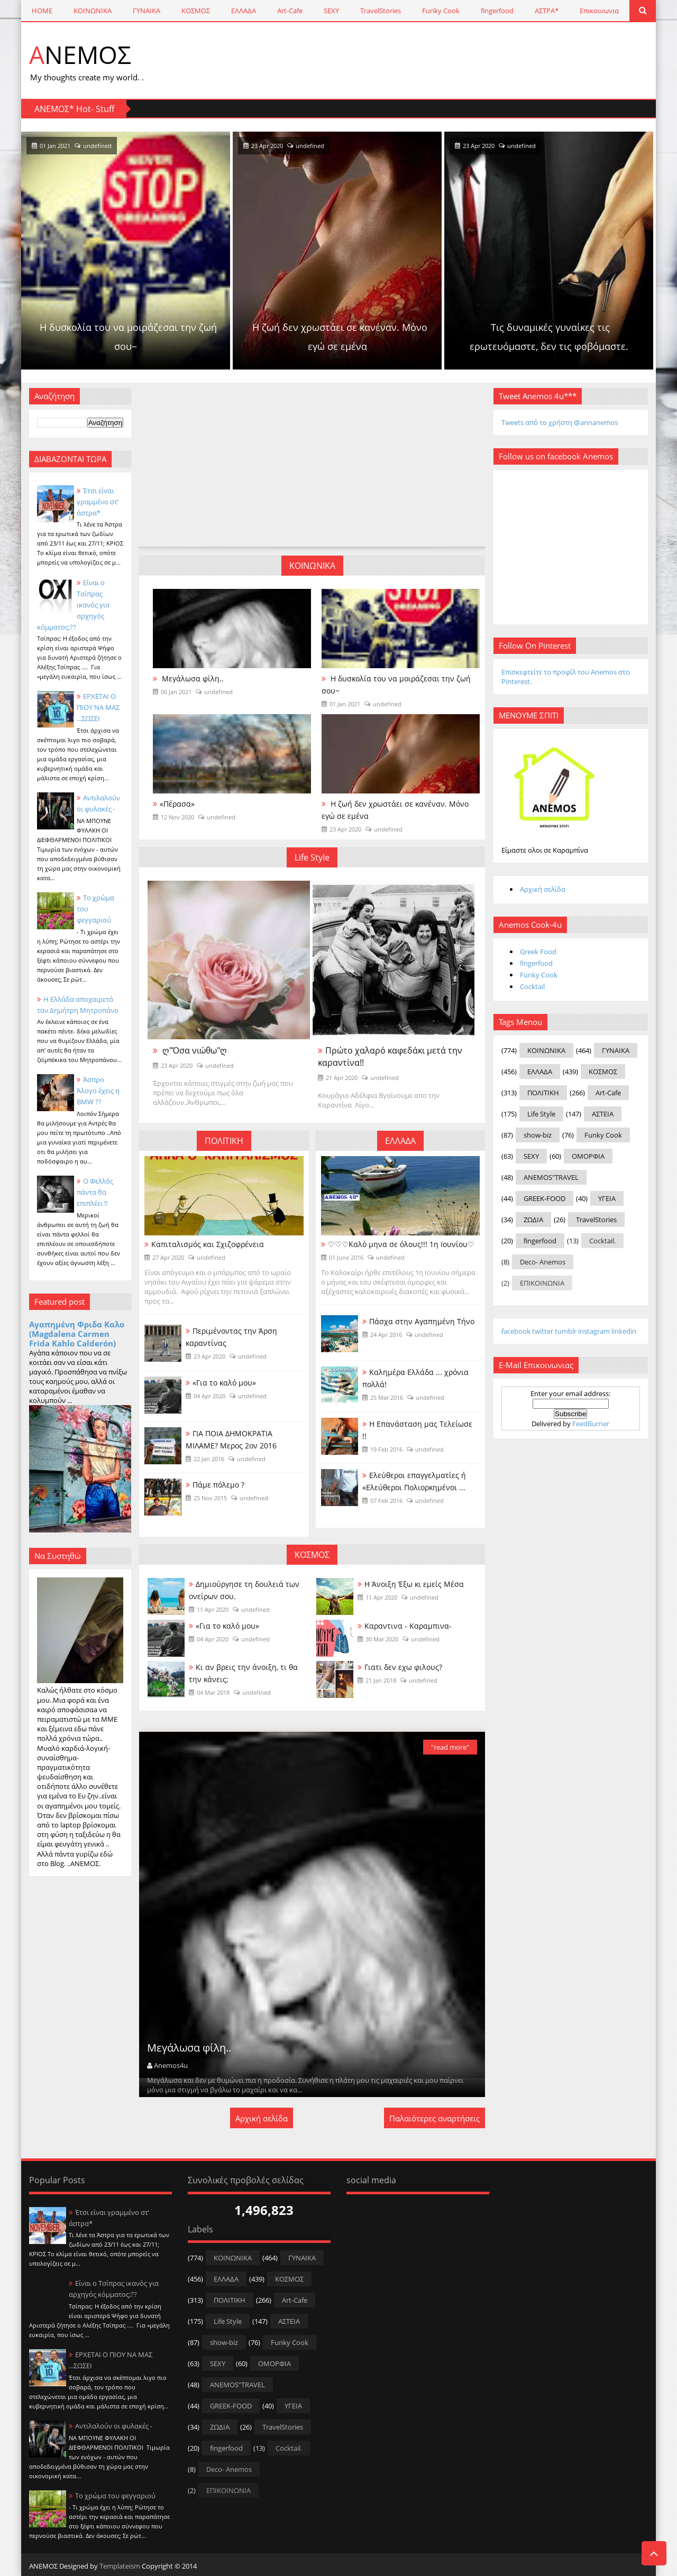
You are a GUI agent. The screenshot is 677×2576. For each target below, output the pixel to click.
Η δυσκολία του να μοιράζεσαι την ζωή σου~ (231, 337)
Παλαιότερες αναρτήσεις (434, 2118)
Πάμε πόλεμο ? (218, 1485)
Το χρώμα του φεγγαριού (115, 2495)
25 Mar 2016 (386, 1397)
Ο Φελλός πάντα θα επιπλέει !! (95, 1192)
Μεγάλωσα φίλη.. (192, 678)
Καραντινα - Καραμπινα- (408, 1626)
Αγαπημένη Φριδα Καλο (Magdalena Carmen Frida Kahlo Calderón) (76, 1334)
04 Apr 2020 (209, 1395)
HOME (42, 10)
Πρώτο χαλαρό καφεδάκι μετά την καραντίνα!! (390, 1056)
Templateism (119, 2566)
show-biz (538, 1135)
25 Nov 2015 (210, 1497)
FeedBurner (590, 1423)
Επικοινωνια (599, 10)
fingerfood (497, 10)
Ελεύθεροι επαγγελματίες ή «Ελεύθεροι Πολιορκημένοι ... (414, 1481)
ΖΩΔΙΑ (533, 1219)
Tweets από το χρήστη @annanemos (559, 422)
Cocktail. (602, 1240)
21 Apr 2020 (342, 1077)
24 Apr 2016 (386, 1334)
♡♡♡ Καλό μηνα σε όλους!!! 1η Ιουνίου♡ (401, 1244)
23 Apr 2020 (371, 145)
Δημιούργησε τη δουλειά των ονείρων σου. (244, 1590)
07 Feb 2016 (386, 1500)
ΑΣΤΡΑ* (547, 10)
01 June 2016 (346, 1257)
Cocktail (532, 986)
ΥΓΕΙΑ (607, 1198)
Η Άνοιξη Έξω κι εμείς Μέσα (414, 1584)
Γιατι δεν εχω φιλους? (403, 1667)
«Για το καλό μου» (224, 1383)
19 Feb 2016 (386, 1449)
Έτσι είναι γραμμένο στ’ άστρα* (97, 502)
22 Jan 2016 (209, 1458)
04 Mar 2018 (213, 1692)
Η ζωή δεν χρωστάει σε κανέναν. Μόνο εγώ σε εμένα (442, 337)
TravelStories (380, 10)
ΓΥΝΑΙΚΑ (146, 10)
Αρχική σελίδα (261, 2118)
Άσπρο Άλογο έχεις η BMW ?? (98, 1090)
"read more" (450, 1747)
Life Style (312, 857)
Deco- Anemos (542, 1262)
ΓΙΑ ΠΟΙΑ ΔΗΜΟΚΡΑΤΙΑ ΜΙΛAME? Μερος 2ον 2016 (231, 1439)
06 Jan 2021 (176, 691)
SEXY (331, 10)
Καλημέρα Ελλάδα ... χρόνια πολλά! (415, 1378)
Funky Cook (441, 10)
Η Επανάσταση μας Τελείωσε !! (417, 1430)
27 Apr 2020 (168, 1257)
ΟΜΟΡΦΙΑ (588, 1156)
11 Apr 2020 (212, 1609)
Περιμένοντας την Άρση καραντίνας (231, 1337)
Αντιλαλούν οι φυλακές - (113, 2426)
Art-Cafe (290, 10)
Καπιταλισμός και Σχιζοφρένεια (207, 1244)
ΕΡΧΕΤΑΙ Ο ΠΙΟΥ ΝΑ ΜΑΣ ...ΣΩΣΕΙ (98, 707)
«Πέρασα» (177, 804)
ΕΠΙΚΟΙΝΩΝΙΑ (542, 1283)
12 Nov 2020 (177, 817)
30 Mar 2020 (381, 1639)
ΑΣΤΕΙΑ (603, 1114)
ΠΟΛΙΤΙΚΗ (224, 1141)
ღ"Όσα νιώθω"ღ (193, 1050)
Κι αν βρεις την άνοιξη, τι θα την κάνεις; (243, 1673)
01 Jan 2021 (158, 145)
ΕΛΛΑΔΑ (243, 10)
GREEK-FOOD (544, 1198)
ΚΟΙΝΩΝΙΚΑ (93, 10)
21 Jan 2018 (380, 1680)
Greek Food (538, 951)
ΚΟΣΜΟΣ (195, 10)
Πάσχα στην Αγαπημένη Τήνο (421, 1321)
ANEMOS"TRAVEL (551, 1177)
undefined (201, 145)
